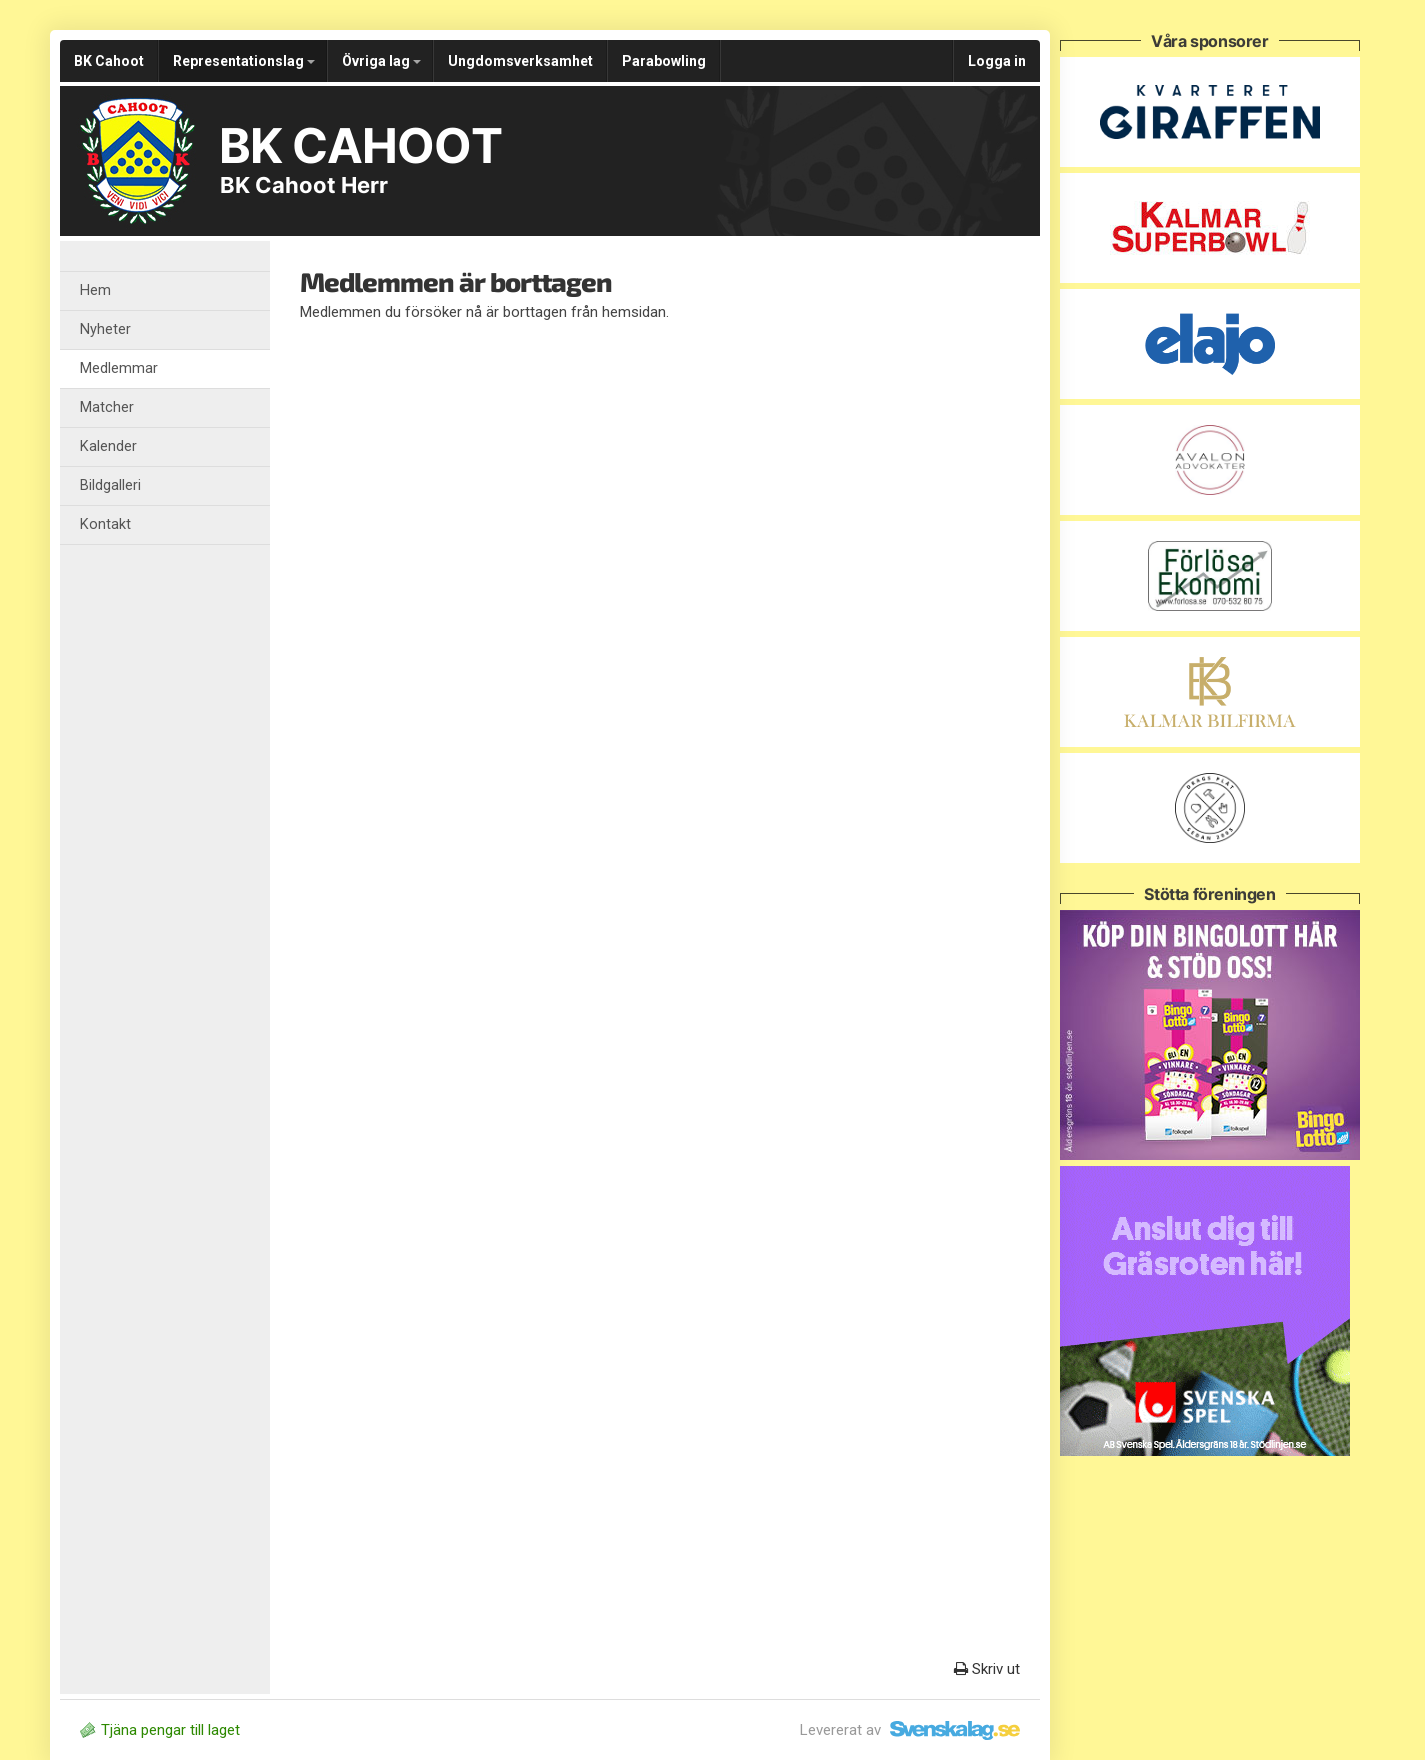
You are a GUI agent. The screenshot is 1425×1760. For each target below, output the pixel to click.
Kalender (108, 446)
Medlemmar (119, 368)
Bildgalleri (110, 485)
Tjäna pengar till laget (160, 1730)
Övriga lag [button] (381, 61)
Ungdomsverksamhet (520, 61)
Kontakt (105, 524)
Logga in (997, 61)
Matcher (107, 407)
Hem (95, 290)
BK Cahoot (109, 61)
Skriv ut (987, 1669)
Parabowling (664, 61)
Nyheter (105, 329)
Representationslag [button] (244, 61)
